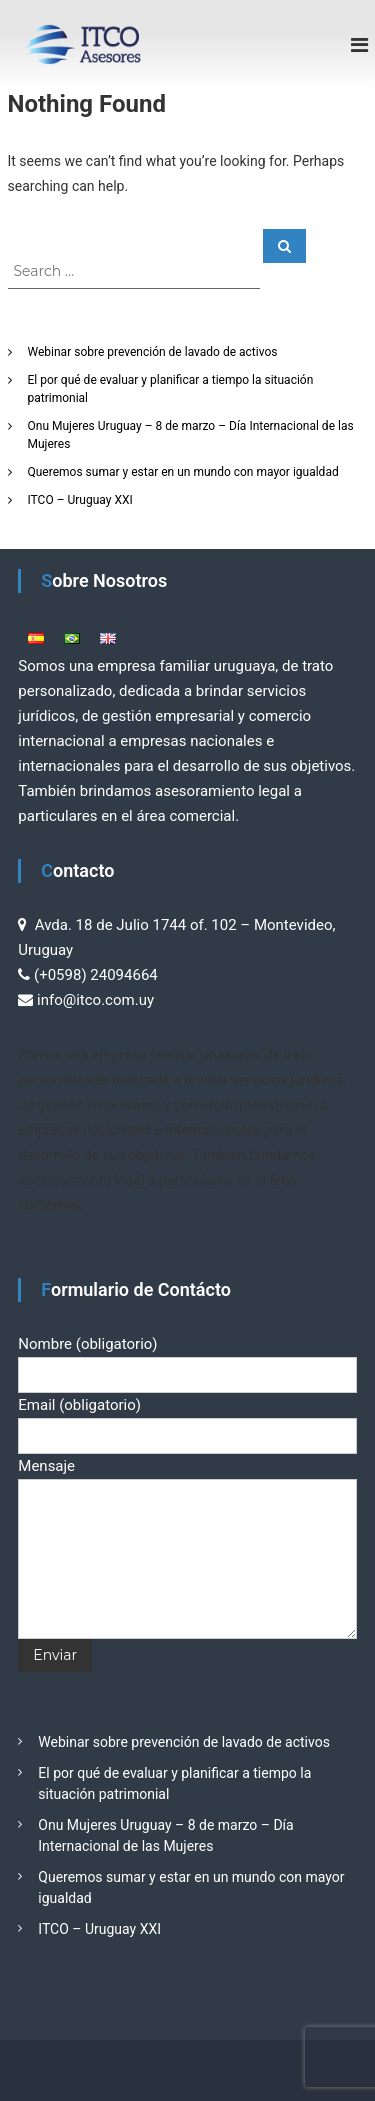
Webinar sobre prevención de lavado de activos (153, 352)
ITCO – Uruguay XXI (80, 500)
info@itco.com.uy (95, 1000)
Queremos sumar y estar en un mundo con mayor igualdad (183, 472)
